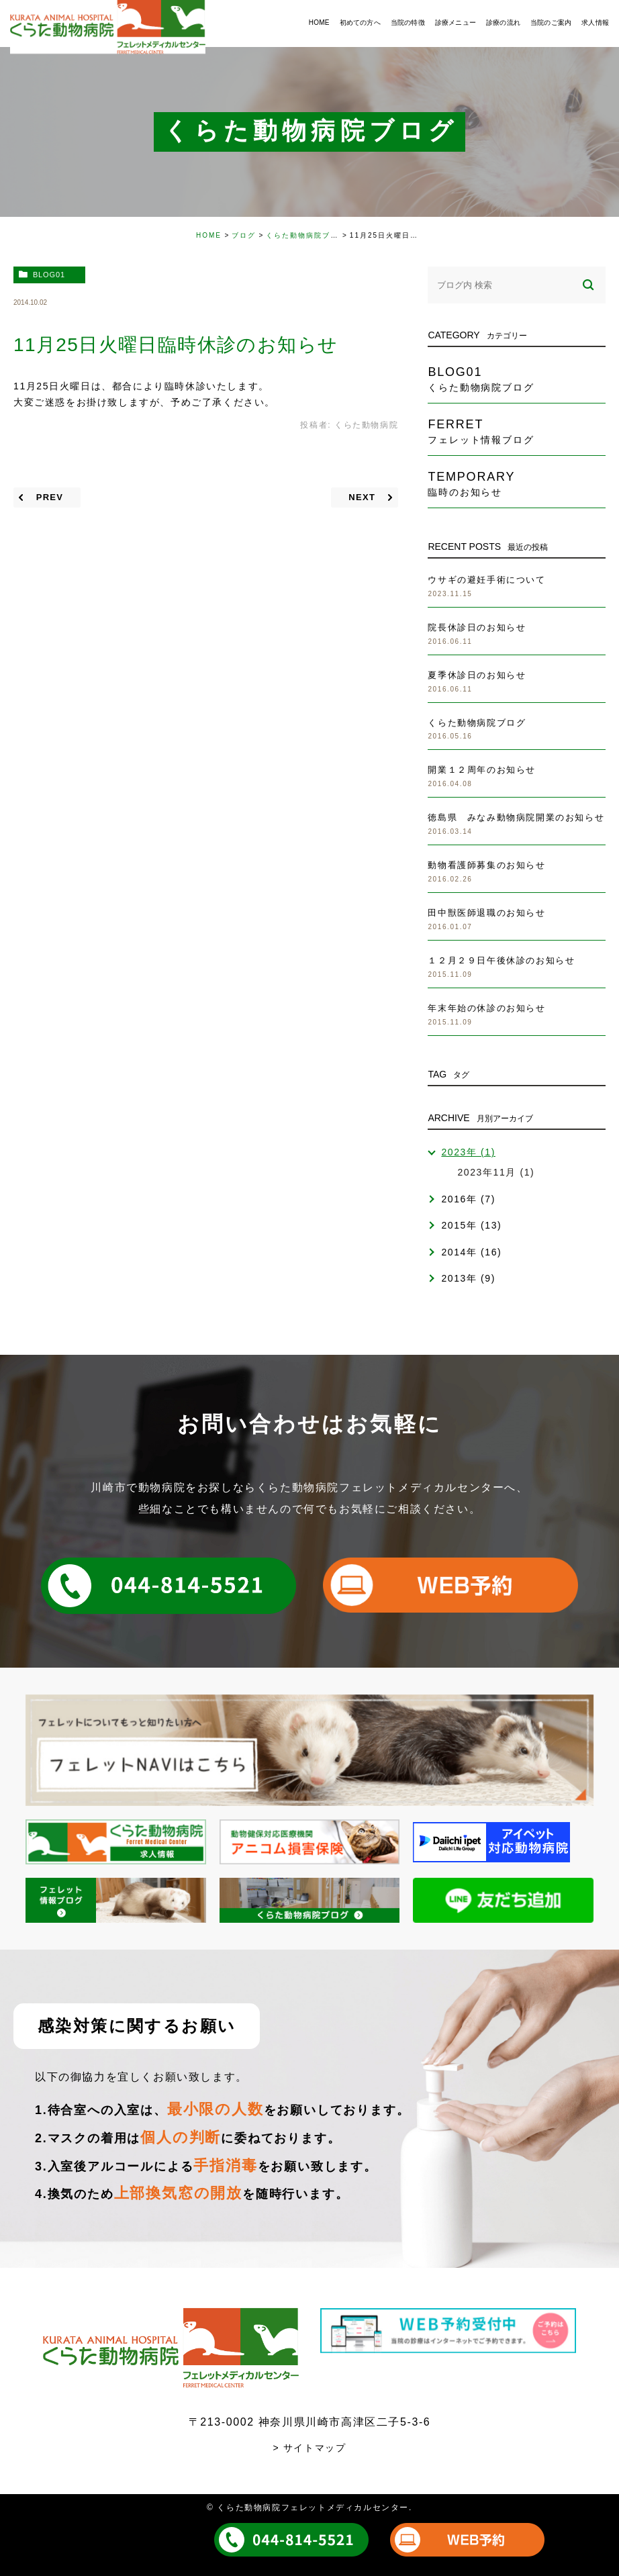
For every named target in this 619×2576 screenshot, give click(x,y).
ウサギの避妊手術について (486, 580)
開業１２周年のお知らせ (482, 770)
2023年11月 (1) (495, 1172)
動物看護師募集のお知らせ (486, 865)
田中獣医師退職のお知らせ (486, 913)
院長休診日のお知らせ (477, 627)
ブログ (244, 235)
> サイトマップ (309, 2447)
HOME (209, 235)
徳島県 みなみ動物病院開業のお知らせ (516, 817)
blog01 (49, 275)
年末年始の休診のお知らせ (486, 1008)
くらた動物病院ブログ (306, 235)
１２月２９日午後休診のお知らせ (501, 960)
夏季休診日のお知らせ (477, 675)
